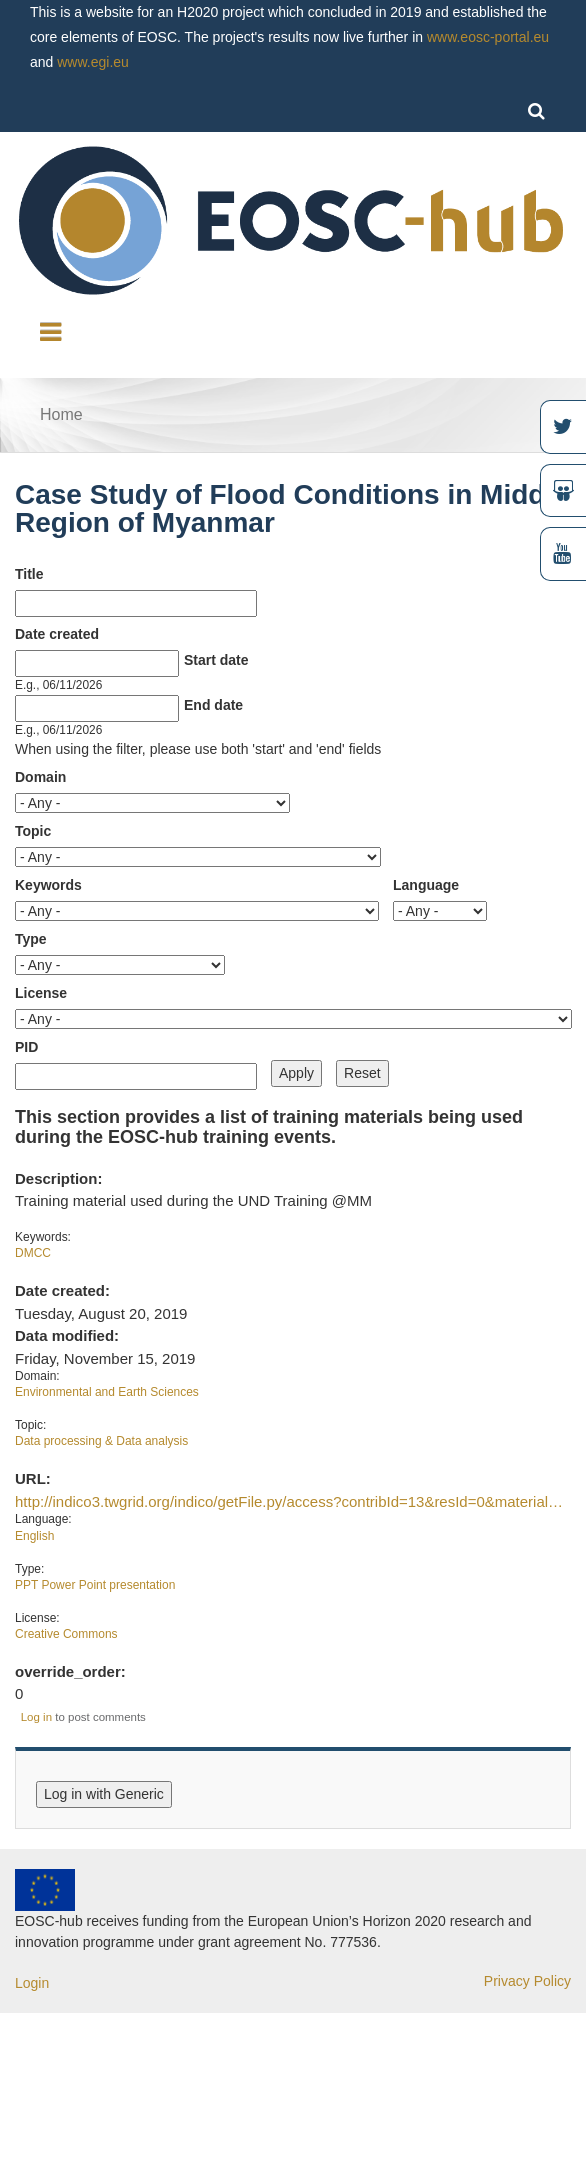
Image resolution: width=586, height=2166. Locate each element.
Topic (33, 831)
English (34, 1536)
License (41, 993)
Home (61, 414)
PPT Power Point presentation (95, 1585)
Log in (36, 1717)
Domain (40, 777)
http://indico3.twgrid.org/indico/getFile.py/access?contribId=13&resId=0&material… (289, 1501)
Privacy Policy (527, 1981)
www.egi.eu (93, 62)
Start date (216, 660)
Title (29, 574)
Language (426, 885)
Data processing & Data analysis (101, 1441)
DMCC (33, 1253)
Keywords (48, 885)
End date (213, 705)
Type (31, 939)
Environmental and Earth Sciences (107, 1392)
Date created (57, 634)
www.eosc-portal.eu (488, 37)
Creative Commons (66, 1634)
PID (26, 1047)
